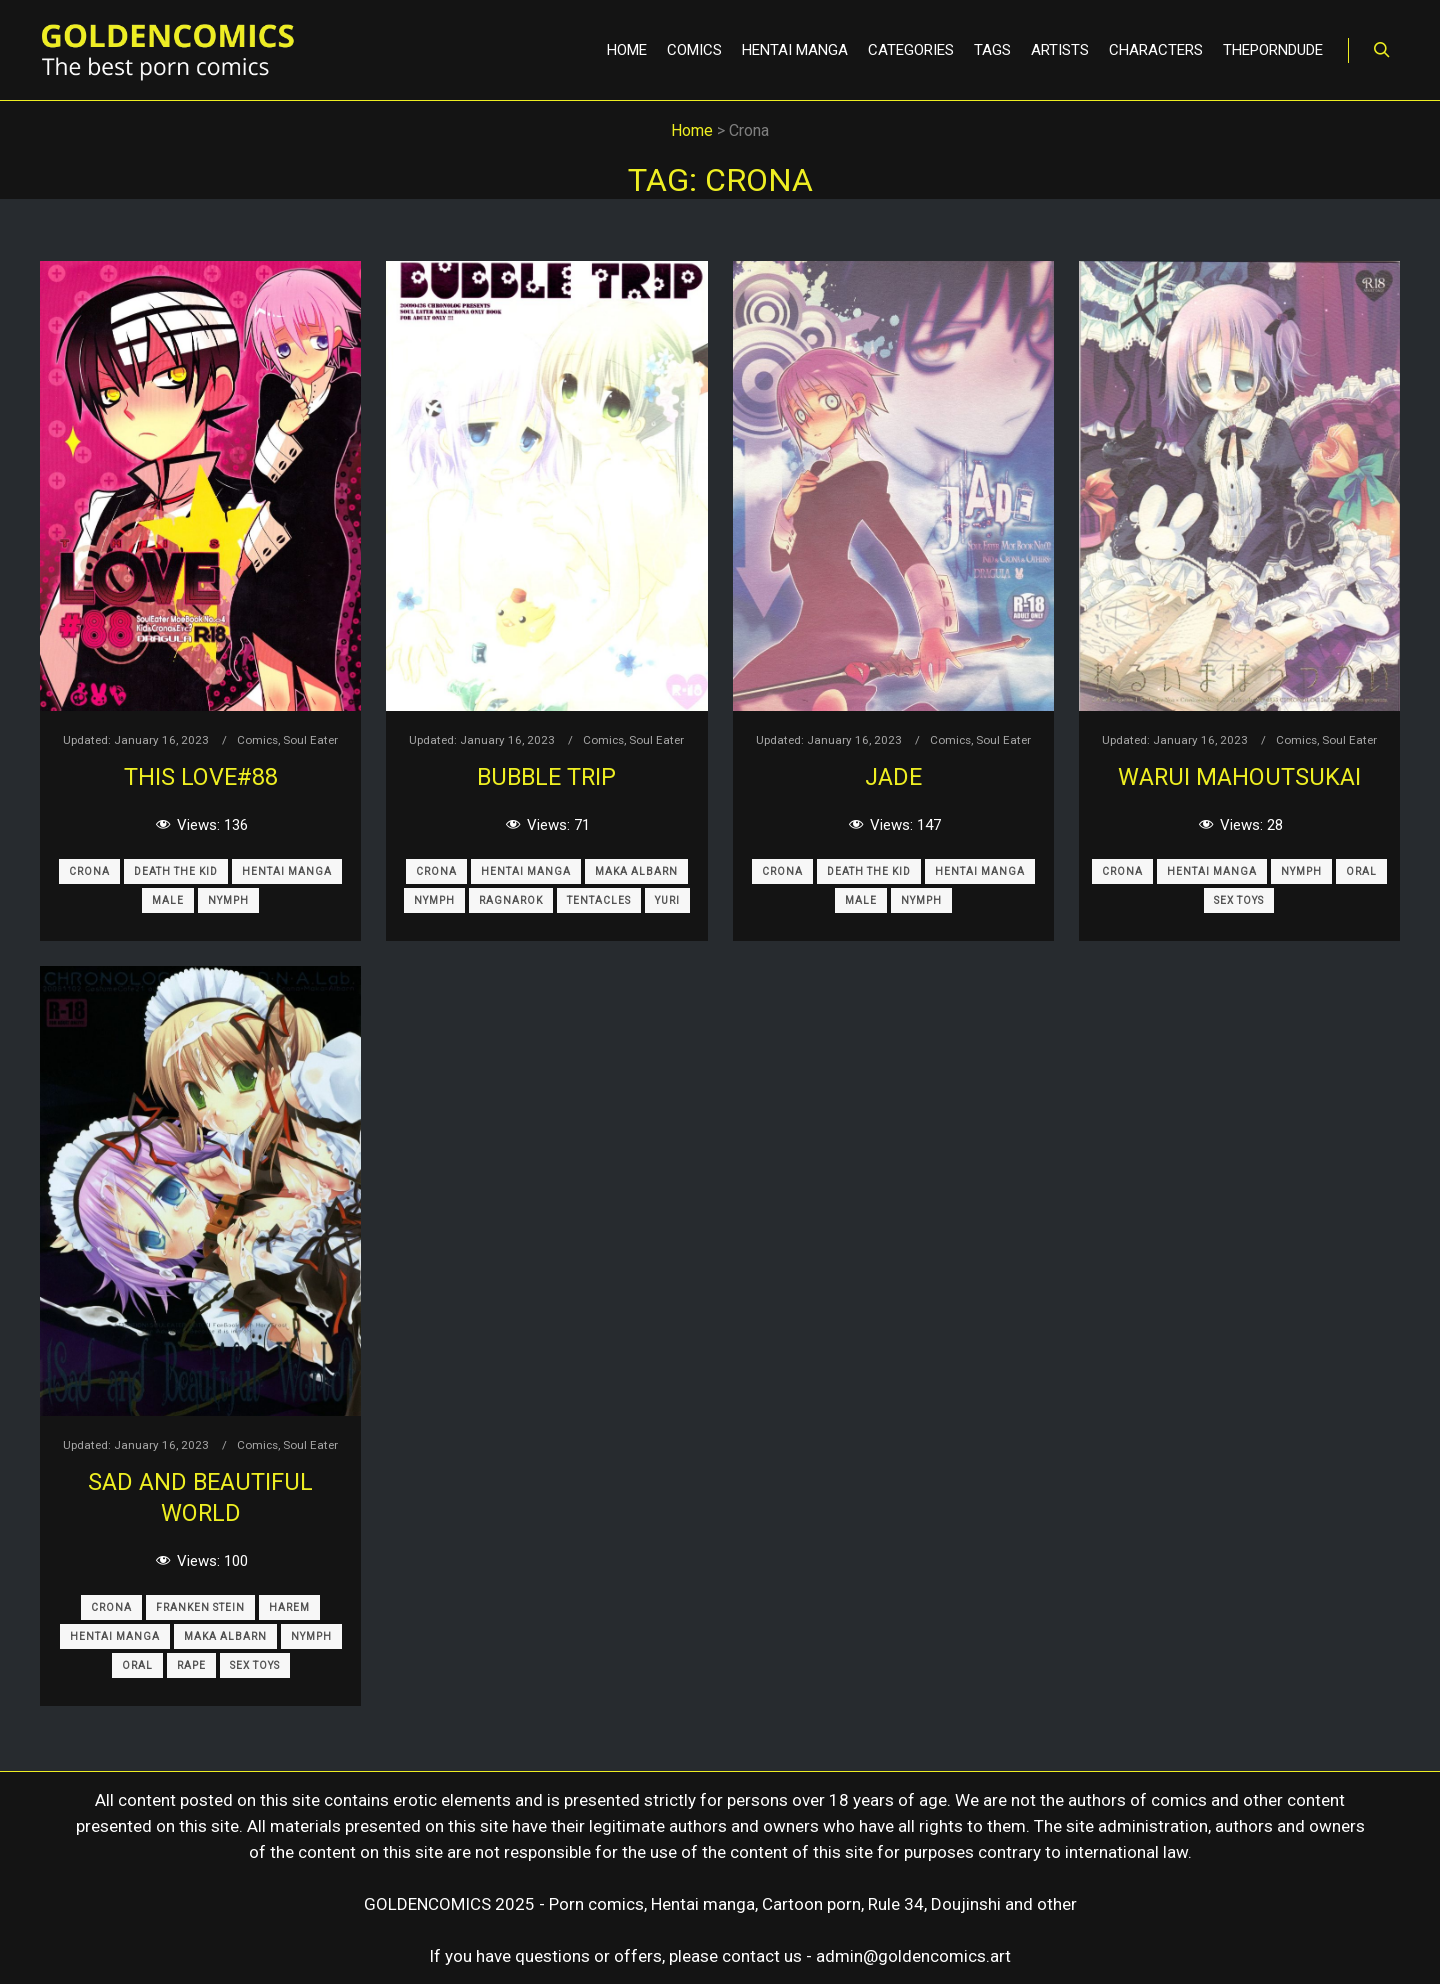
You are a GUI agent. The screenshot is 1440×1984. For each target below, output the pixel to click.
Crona (89, 871)
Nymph (228, 900)
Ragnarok (511, 900)
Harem (289, 1607)
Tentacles (599, 900)
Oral (1361, 871)
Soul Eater (310, 740)
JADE (893, 777)
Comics (257, 740)
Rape (191, 1665)
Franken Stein (200, 1607)
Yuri (667, 900)
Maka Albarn (636, 871)
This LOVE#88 (201, 777)
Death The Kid (176, 871)
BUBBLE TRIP (546, 777)
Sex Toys (1239, 900)
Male (168, 900)
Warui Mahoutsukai (1239, 777)
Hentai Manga (287, 871)
